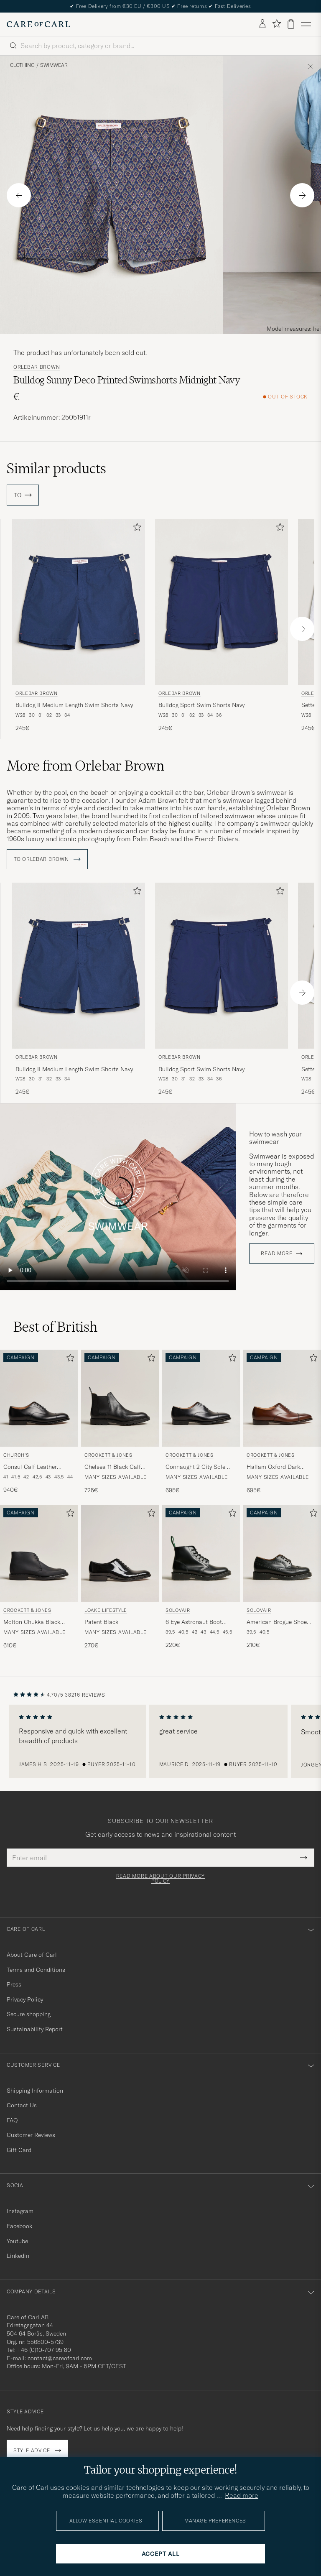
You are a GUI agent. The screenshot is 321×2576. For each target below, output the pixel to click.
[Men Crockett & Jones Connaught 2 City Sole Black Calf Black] (201, 1398)
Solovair (178, 1610)
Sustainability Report (35, 2029)
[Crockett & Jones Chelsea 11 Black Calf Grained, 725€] (120, 1422)
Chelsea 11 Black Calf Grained (112, 1467)
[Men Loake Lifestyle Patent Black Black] (120, 1553)
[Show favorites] (276, 24)
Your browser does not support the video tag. (118, 1196)
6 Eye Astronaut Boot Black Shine (194, 1622)
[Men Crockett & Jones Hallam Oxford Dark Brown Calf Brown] (282, 1398)
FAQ (12, 2120)
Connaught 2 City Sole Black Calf (195, 1467)
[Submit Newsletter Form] (303, 1857)
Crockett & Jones (108, 1455)
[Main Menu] (306, 24)
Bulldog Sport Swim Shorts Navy (201, 705)
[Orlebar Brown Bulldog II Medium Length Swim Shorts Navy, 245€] (78, 626)
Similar (56, 468)
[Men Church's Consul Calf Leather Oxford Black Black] (39, 1398)
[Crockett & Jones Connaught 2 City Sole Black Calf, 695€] (201, 1422)
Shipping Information (35, 2090)
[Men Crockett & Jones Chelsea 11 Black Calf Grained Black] (120, 1398)
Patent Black (101, 1622)
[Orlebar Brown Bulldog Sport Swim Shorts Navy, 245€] (221, 626)
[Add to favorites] (135, 529)
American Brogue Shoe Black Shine (277, 1622)
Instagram (20, 2211)
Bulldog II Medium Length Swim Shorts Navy (74, 705)
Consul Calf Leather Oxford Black (30, 1467)
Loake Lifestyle (105, 1610)
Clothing (22, 65)
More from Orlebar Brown (85, 765)
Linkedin (18, 2255)
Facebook (19, 2226)
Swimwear (54, 65)
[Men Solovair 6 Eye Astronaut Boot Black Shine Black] (201, 1553)
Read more (276, 1253)
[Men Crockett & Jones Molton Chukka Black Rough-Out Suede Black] (39, 1553)
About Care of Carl (32, 1954)
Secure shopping (29, 2014)
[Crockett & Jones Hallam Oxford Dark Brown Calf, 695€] (282, 1422)
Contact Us (22, 2105)
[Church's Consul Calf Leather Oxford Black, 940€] (39, 1422)
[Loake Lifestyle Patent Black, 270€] (120, 1577)
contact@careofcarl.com (60, 2358)
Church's (16, 1455)
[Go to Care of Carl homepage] (38, 24)
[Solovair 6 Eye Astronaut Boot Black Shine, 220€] (201, 1577)
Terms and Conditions (36, 1969)
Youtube (17, 2241)
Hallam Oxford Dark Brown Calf (273, 1467)
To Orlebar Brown (47, 859)
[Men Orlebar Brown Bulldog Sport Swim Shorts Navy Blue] (221, 602)
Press (14, 1984)
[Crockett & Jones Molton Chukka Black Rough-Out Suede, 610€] (39, 1577)
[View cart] (291, 24)
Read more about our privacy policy (160, 1879)
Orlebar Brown (36, 367)
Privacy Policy (25, 1999)
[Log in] (262, 24)
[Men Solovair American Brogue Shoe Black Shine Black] (282, 1553)
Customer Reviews (31, 2135)
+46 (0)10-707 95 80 (44, 2350)
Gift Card (19, 2150)
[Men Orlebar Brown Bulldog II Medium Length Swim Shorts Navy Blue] (78, 602)
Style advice (31, 2450)
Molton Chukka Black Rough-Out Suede (31, 1622)
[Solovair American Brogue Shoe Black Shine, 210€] (282, 1577)
